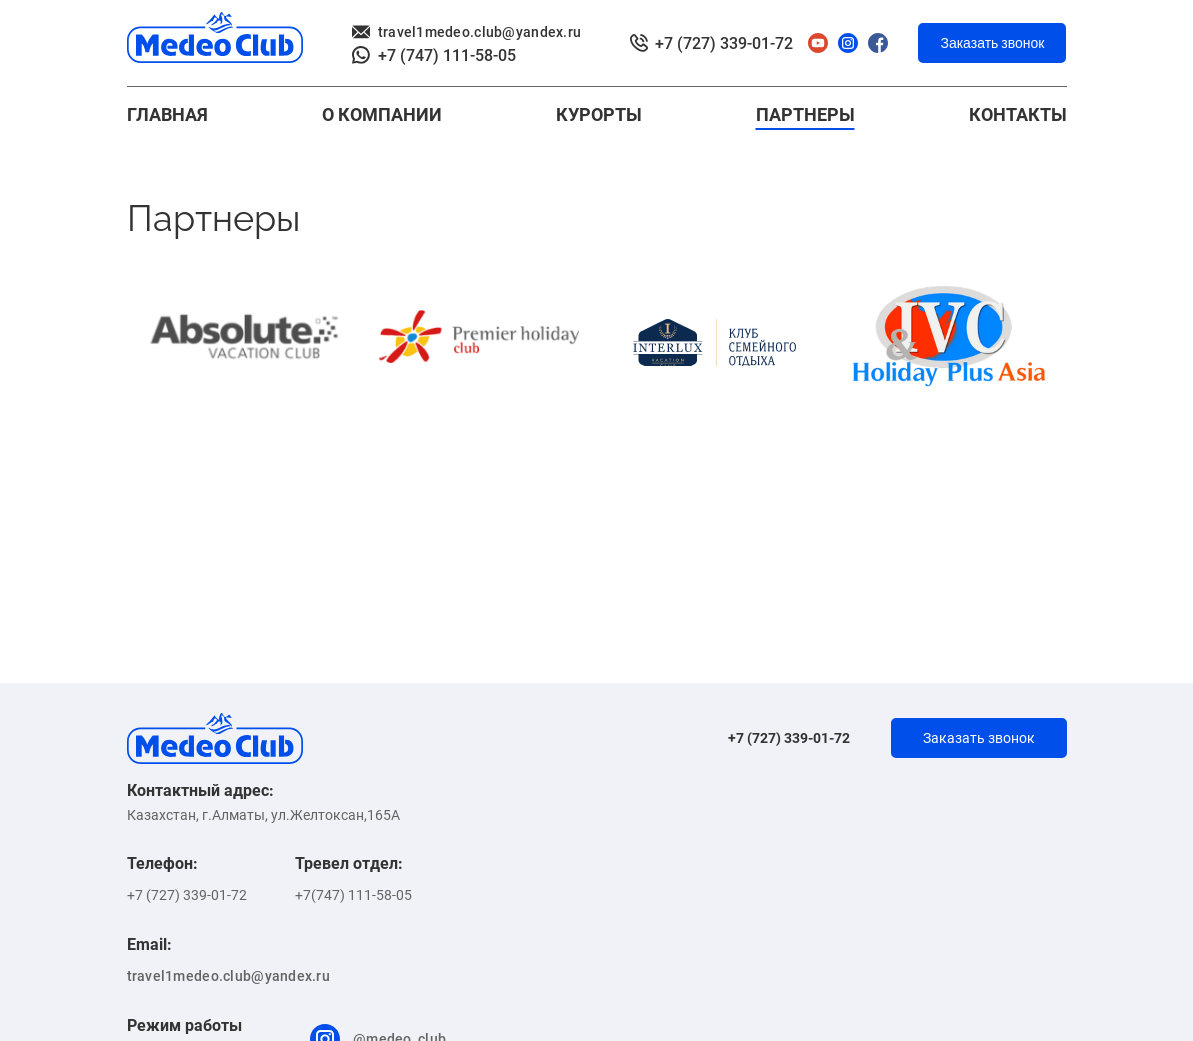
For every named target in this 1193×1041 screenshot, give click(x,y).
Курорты (599, 114)
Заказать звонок (992, 43)
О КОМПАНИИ (382, 114)
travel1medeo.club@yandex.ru (467, 32)
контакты (1018, 114)
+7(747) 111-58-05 (353, 895)
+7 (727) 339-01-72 (711, 43)
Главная (167, 114)
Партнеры (805, 114)
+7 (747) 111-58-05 (434, 55)
